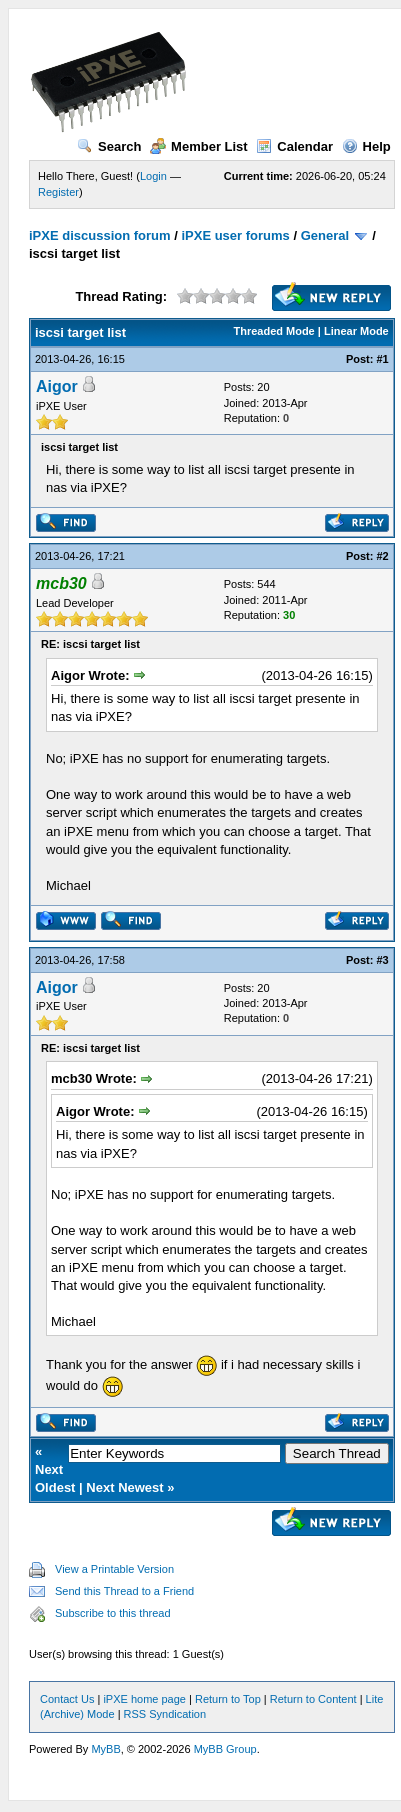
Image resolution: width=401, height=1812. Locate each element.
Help (366, 146)
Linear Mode (356, 331)
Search (109, 146)
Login (153, 176)
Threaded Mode (273, 331)
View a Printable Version (114, 1569)
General (325, 235)
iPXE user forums (235, 235)
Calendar (294, 146)
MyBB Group (225, 1749)
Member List (199, 146)
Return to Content (313, 1699)
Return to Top (228, 1699)
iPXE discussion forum (100, 235)
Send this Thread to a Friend (124, 1591)
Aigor (57, 386)
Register (58, 192)
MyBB (105, 1749)
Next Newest (124, 1487)
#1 (383, 359)
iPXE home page (144, 1699)
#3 (383, 960)
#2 (383, 556)
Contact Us (67, 1699)
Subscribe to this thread (113, 1613)
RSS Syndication (165, 1714)
